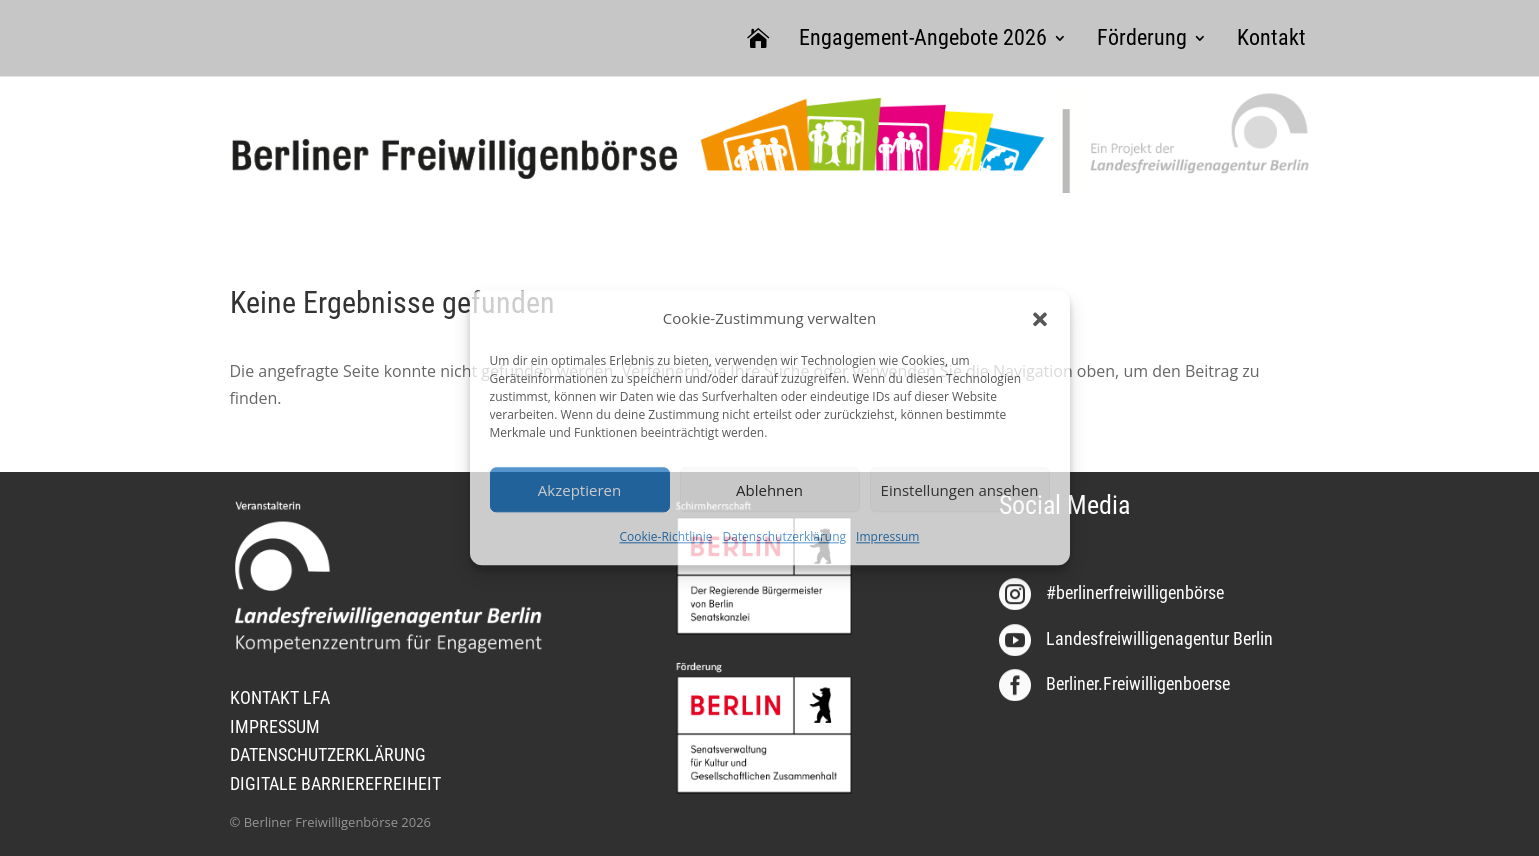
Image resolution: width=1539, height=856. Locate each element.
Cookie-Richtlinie (666, 537)
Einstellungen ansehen (960, 490)
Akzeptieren (579, 490)
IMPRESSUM (275, 726)
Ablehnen (769, 490)
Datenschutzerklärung (784, 537)
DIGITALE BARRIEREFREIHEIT (335, 783)
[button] (1040, 319)
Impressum (887, 537)
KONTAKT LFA (280, 697)
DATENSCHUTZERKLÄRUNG (328, 754)
